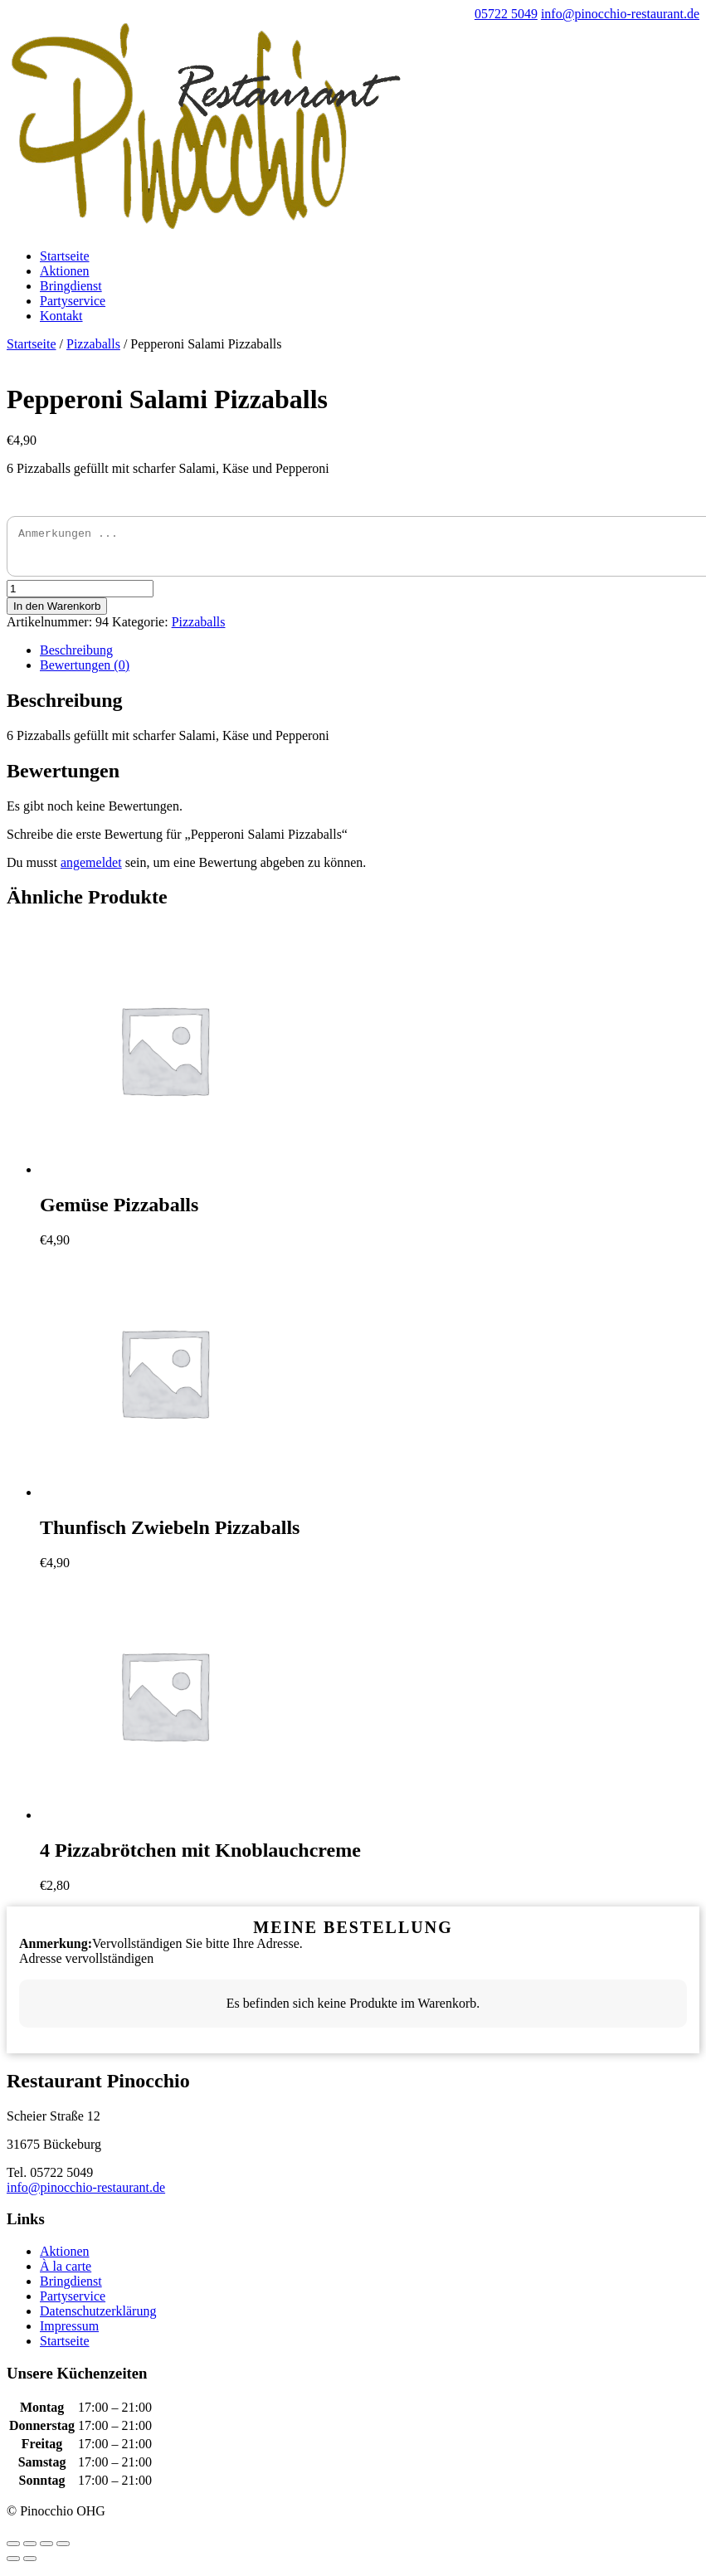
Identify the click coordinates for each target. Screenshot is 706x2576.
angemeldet (91, 870)
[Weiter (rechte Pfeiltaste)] (30, 2566)
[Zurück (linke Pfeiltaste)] (13, 2566)
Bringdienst (71, 286)
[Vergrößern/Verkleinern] (63, 2551)
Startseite (65, 256)
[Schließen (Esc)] (13, 2551)
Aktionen (65, 271)
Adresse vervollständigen (86, 1966)
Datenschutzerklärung (98, 2318)
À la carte (65, 2274)
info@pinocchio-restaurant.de (86, 2195)
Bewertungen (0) (84, 672)
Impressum (69, 2333)
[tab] (369, 657)
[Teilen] (30, 2551)
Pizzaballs (93, 344)
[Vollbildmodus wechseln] (46, 2551)
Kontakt (61, 316)
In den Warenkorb (56, 613)
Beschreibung (76, 657)
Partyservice (72, 301)
